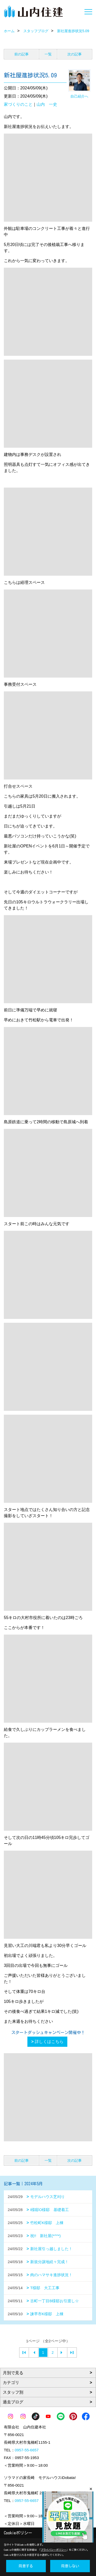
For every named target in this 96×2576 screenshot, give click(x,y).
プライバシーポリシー (53, 2549)
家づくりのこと (18, 104)
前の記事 (21, 54)
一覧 (48, 54)
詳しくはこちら (49, 2041)
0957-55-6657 (27, 2450)
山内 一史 (47, 104)
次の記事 (74, 54)
